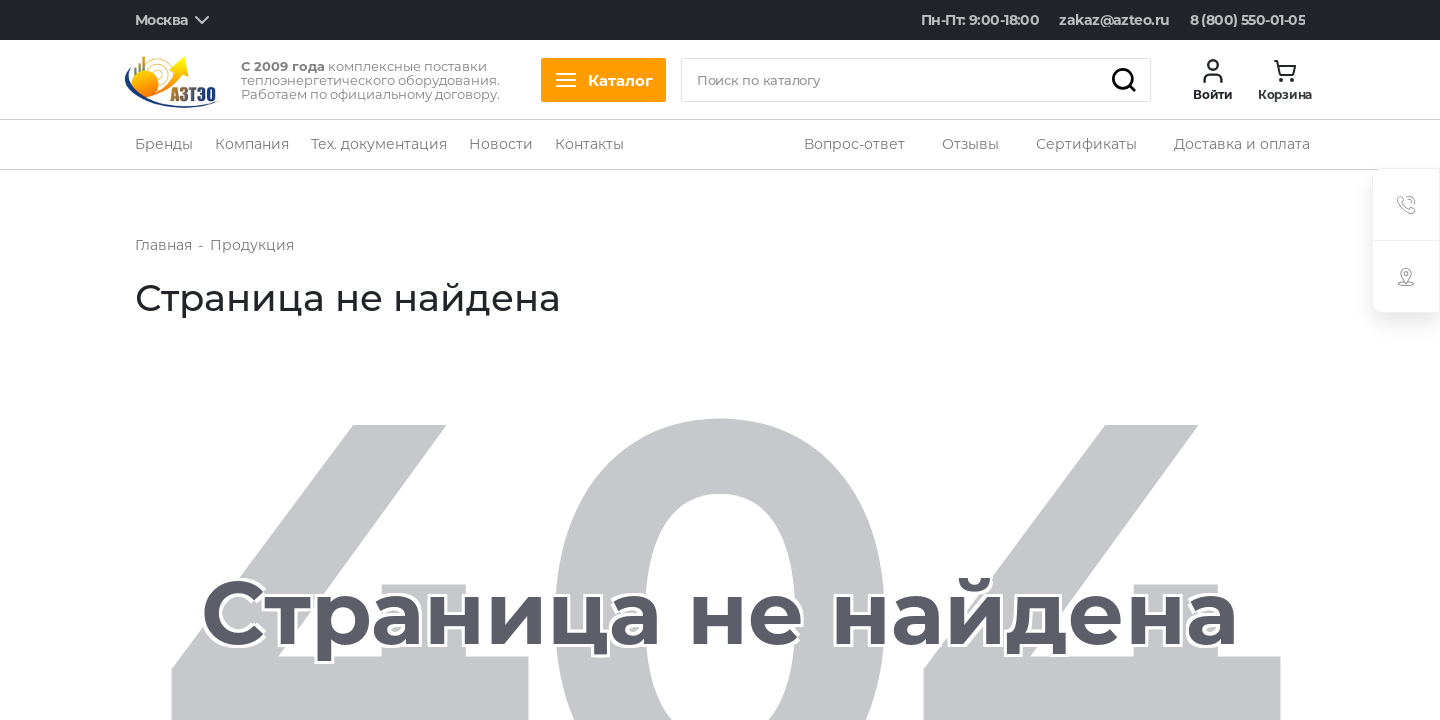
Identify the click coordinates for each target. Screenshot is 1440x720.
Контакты (589, 144)
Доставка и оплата (1242, 144)
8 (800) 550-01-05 (1247, 20)
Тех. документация (379, 144)
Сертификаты (1086, 144)
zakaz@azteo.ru (1114, 20)
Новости (501, 144)
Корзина (1285, 95)
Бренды (164, 144)
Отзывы (970, 144)
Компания (252, 144)
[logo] (173, 80)
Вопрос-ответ (854, 144)
